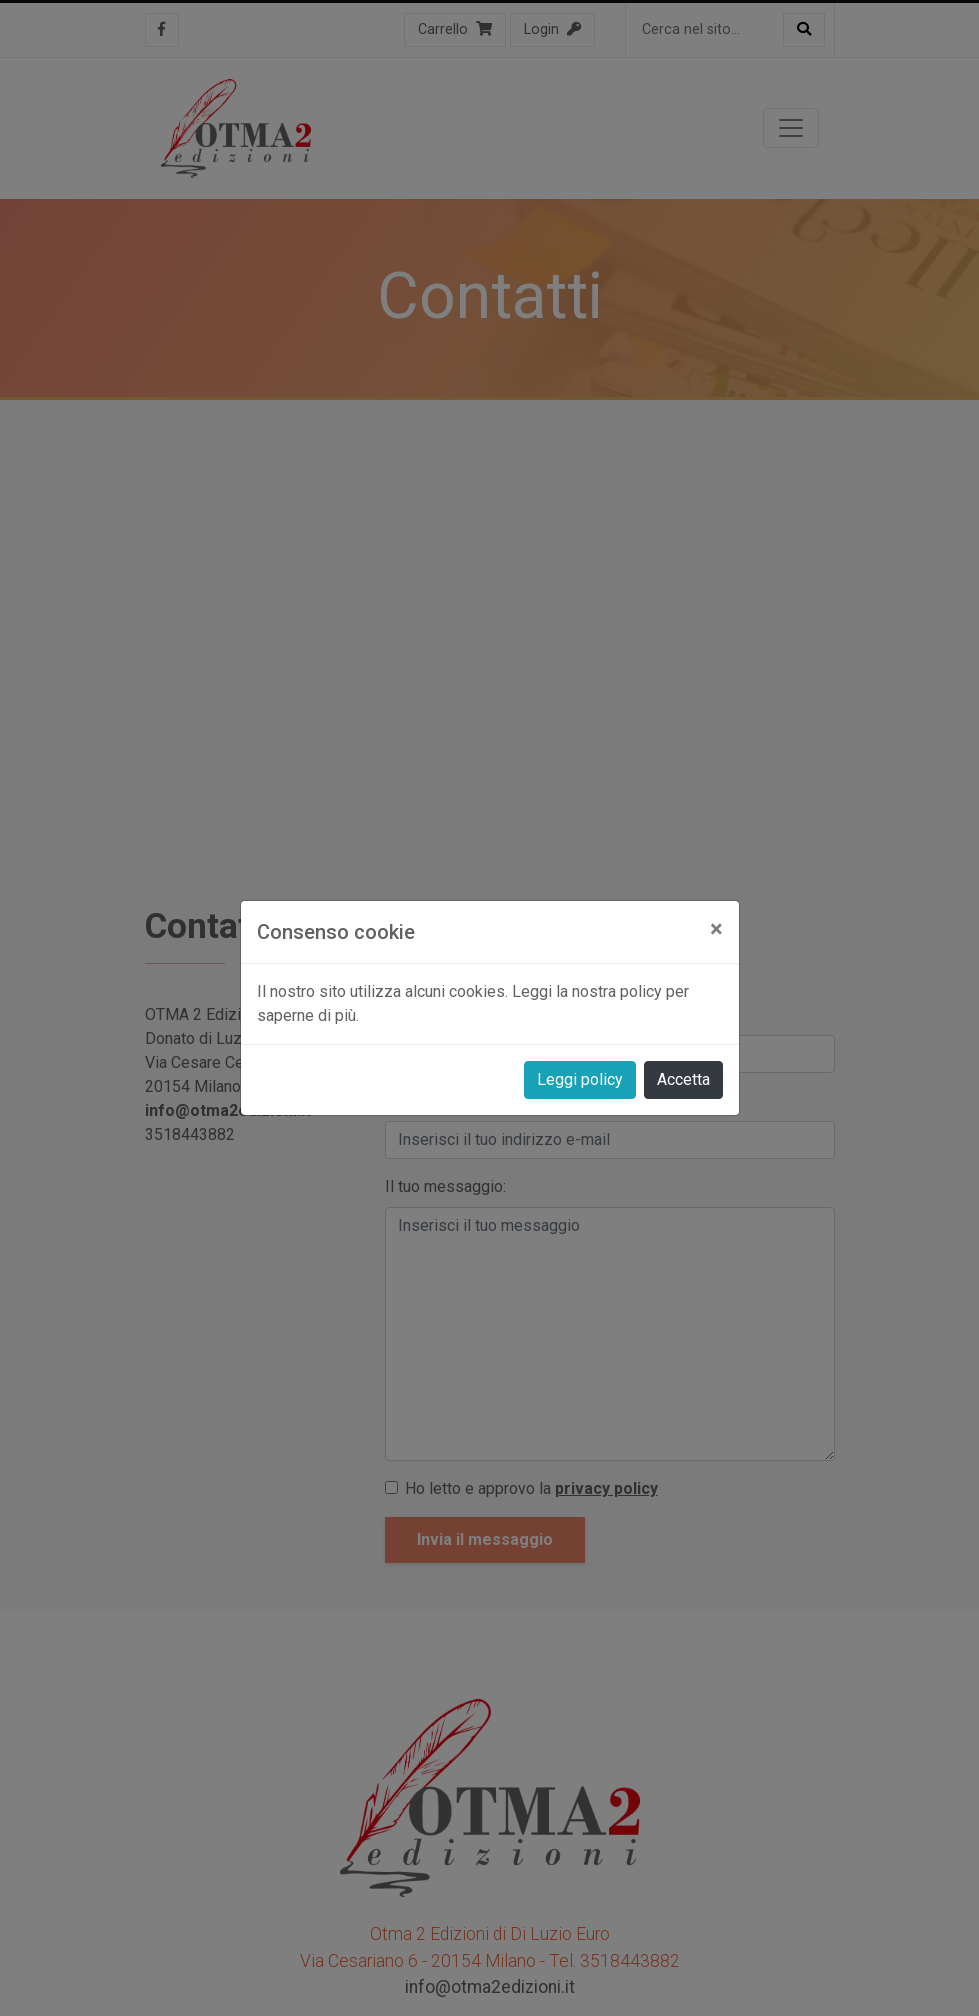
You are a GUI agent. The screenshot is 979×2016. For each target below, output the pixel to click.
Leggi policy (580, 1079)
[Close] (716, 929)
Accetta (683, 1079)
